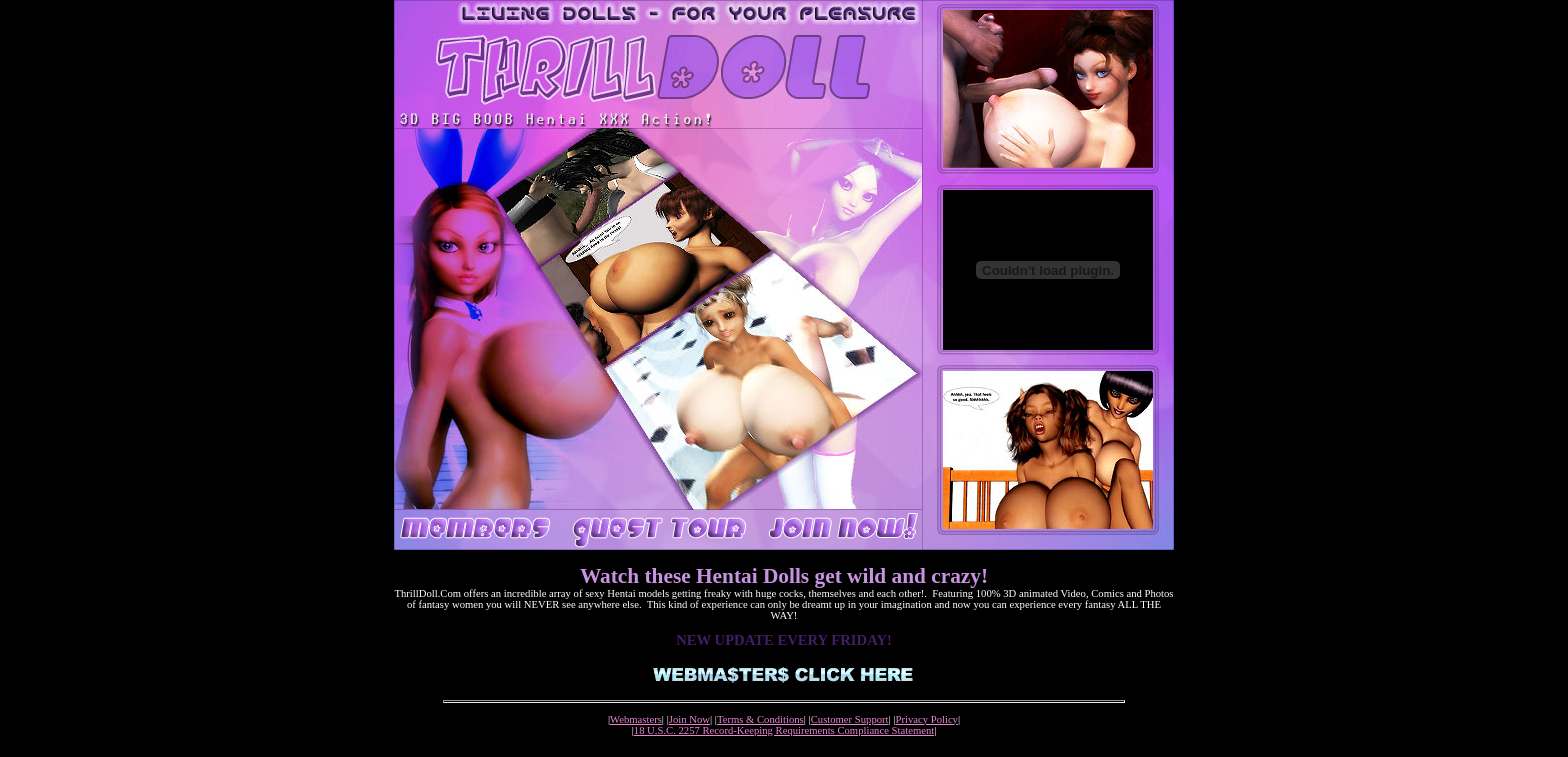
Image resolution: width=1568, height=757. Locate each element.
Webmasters (636, 719)
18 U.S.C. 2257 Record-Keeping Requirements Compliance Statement (784, 730)
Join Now (689, 719)
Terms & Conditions (760, 719)
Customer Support (850, 719)
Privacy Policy (927, 719)
